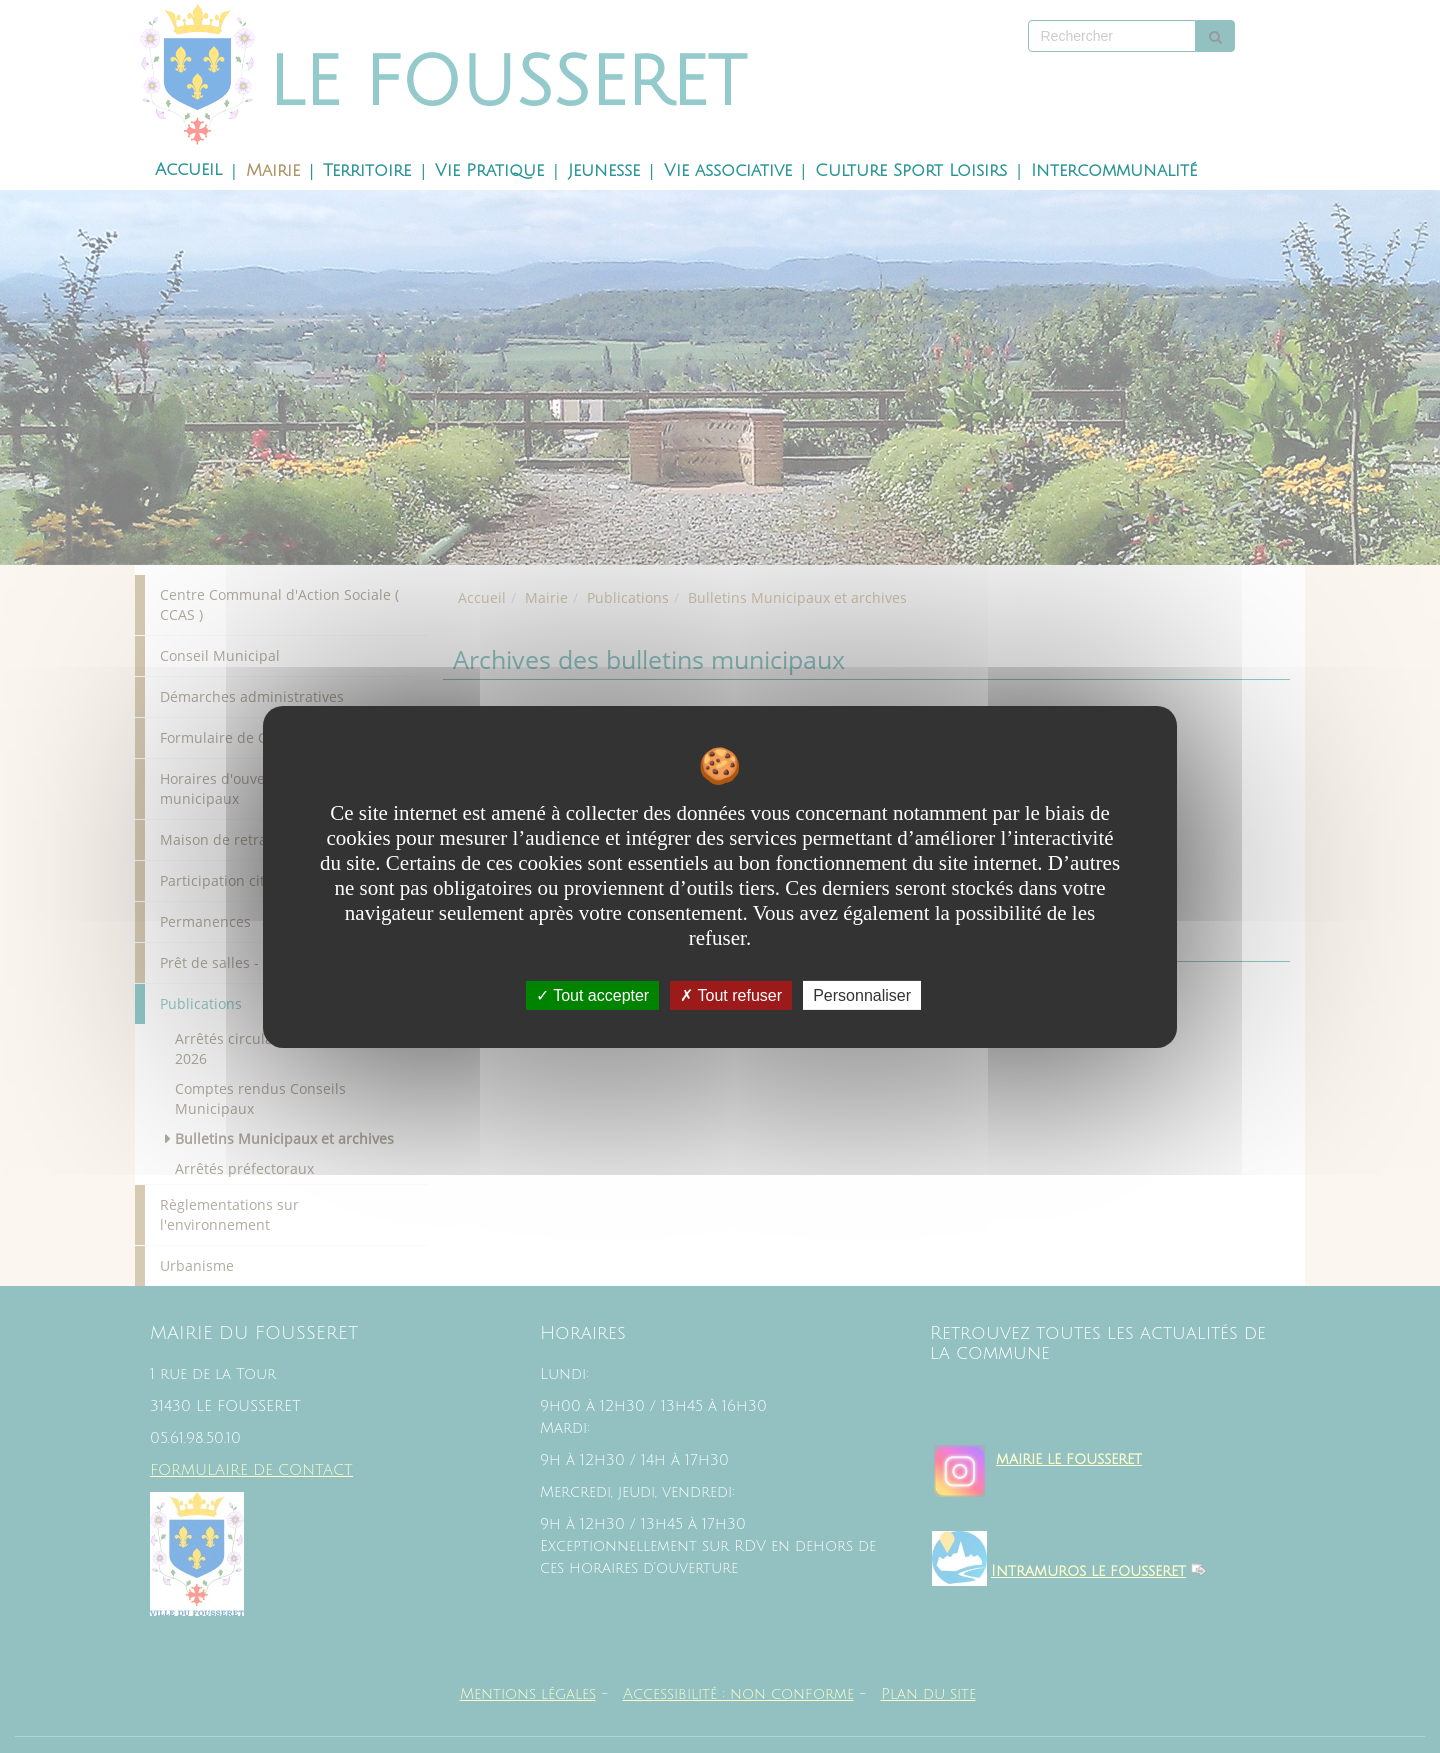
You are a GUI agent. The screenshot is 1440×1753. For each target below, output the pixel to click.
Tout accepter (592, 994)
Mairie (273, 171)
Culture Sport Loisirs (911, 171)
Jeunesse (604, 171)
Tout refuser (731, 994)
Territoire (367, 171)
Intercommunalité (1114, 171)
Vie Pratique (489, 171)
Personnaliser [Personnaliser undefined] (862, 994)
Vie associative (728, 171)
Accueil (188, 170)
